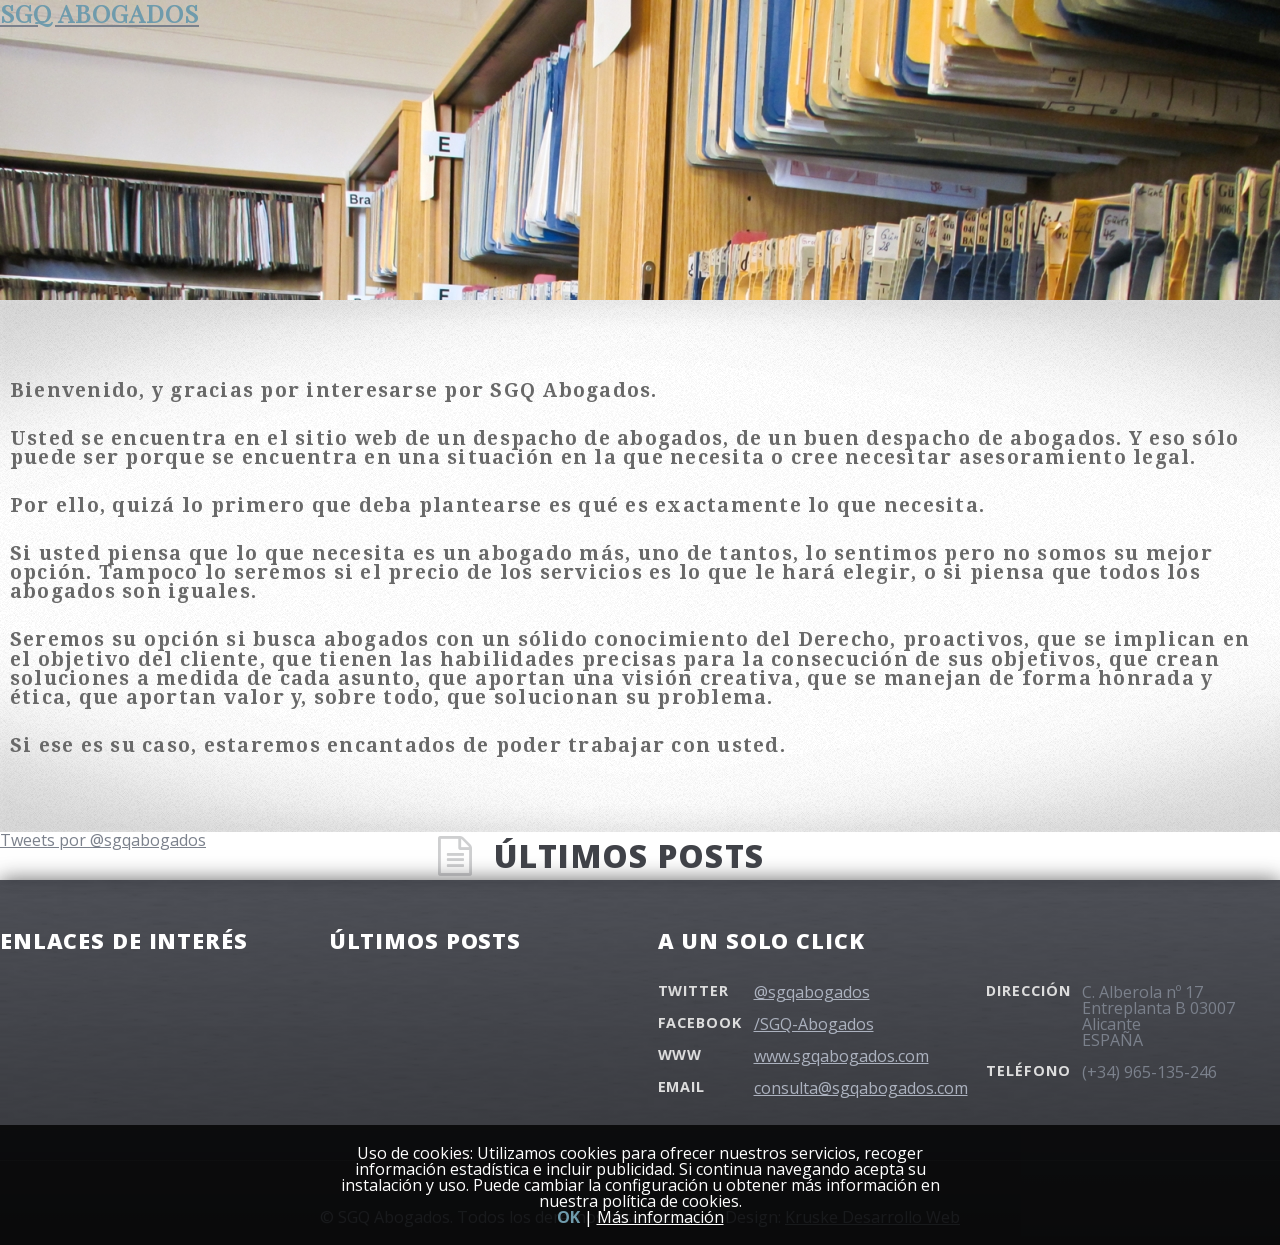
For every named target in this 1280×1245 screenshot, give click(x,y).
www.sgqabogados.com (841, 1056)
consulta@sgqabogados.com (861, 1088)
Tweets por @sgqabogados (103, 840)
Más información (660, 1217)
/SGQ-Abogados (814, 1024)
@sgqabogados (812, 992)
